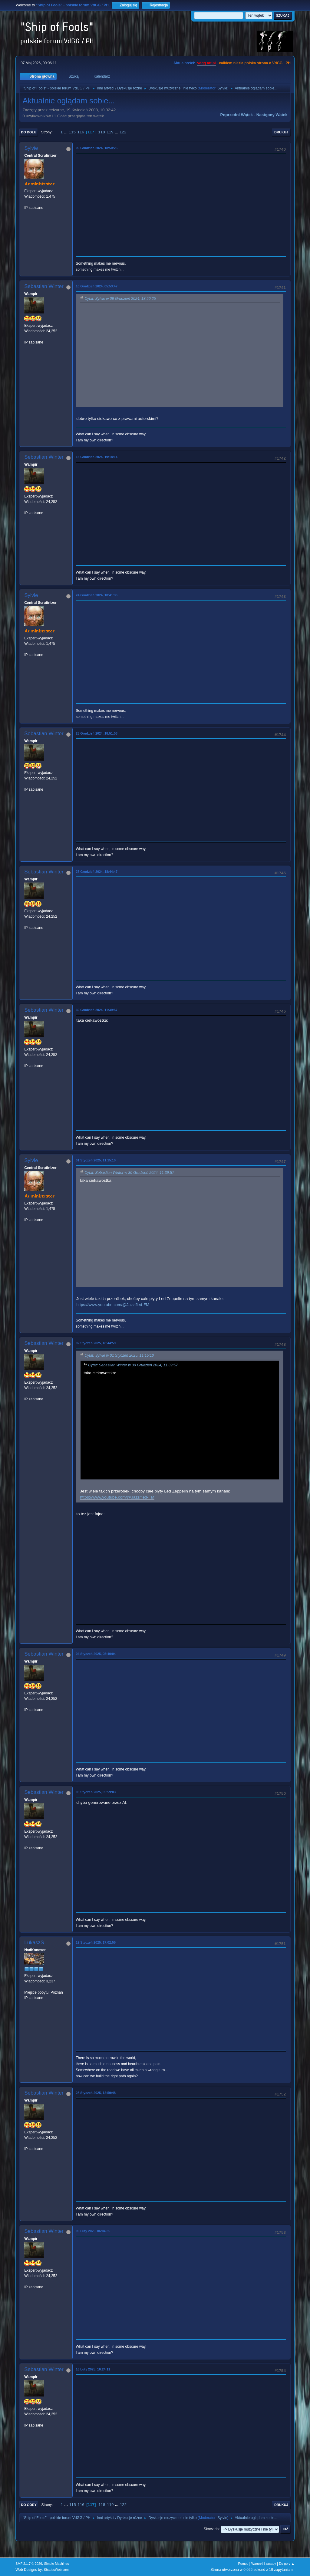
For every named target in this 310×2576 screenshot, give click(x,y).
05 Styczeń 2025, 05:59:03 (96, 1792)
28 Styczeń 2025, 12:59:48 (96, 2093)
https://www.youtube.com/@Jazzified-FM (112, 1304)
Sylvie (222, 88)
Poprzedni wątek (236, 114)
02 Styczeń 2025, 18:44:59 (96, 1343)
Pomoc (243, 2563)
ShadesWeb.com (56, 2569)
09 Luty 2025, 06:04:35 (93, 2231)
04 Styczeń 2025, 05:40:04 (96, 1654)
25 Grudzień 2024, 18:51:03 (96, 733)
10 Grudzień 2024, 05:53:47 (96, 286)
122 (123, 132)
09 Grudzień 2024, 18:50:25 (96, 148)
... (66, 132)
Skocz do (211, 2529)
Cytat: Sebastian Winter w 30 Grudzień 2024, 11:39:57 (129, 1173)
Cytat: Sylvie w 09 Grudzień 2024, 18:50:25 (120, 298)
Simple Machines (56, 2563)
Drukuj (281, 132)
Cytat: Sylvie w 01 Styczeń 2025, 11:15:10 (119, 1355)
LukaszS (34, 1942)
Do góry (29, 2505)
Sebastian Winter (43, 286)
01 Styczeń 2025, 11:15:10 (96, 1160)
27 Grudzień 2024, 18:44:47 (96, 871)
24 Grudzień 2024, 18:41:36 (96, 595)
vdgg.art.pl (206, 63)
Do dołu (28, 132)
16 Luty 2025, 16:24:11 (93, 2369)
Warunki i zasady (263, 2563)
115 (72, 132)
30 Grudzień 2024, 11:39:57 (96, 1010)
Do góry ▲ (286, 2563)
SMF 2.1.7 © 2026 (28, 2563)
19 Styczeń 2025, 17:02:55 (96, 1942)
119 (110, 132)
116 (81, 132)
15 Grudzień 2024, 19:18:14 (96, 457)
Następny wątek (272, 114)
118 (101, 132)
